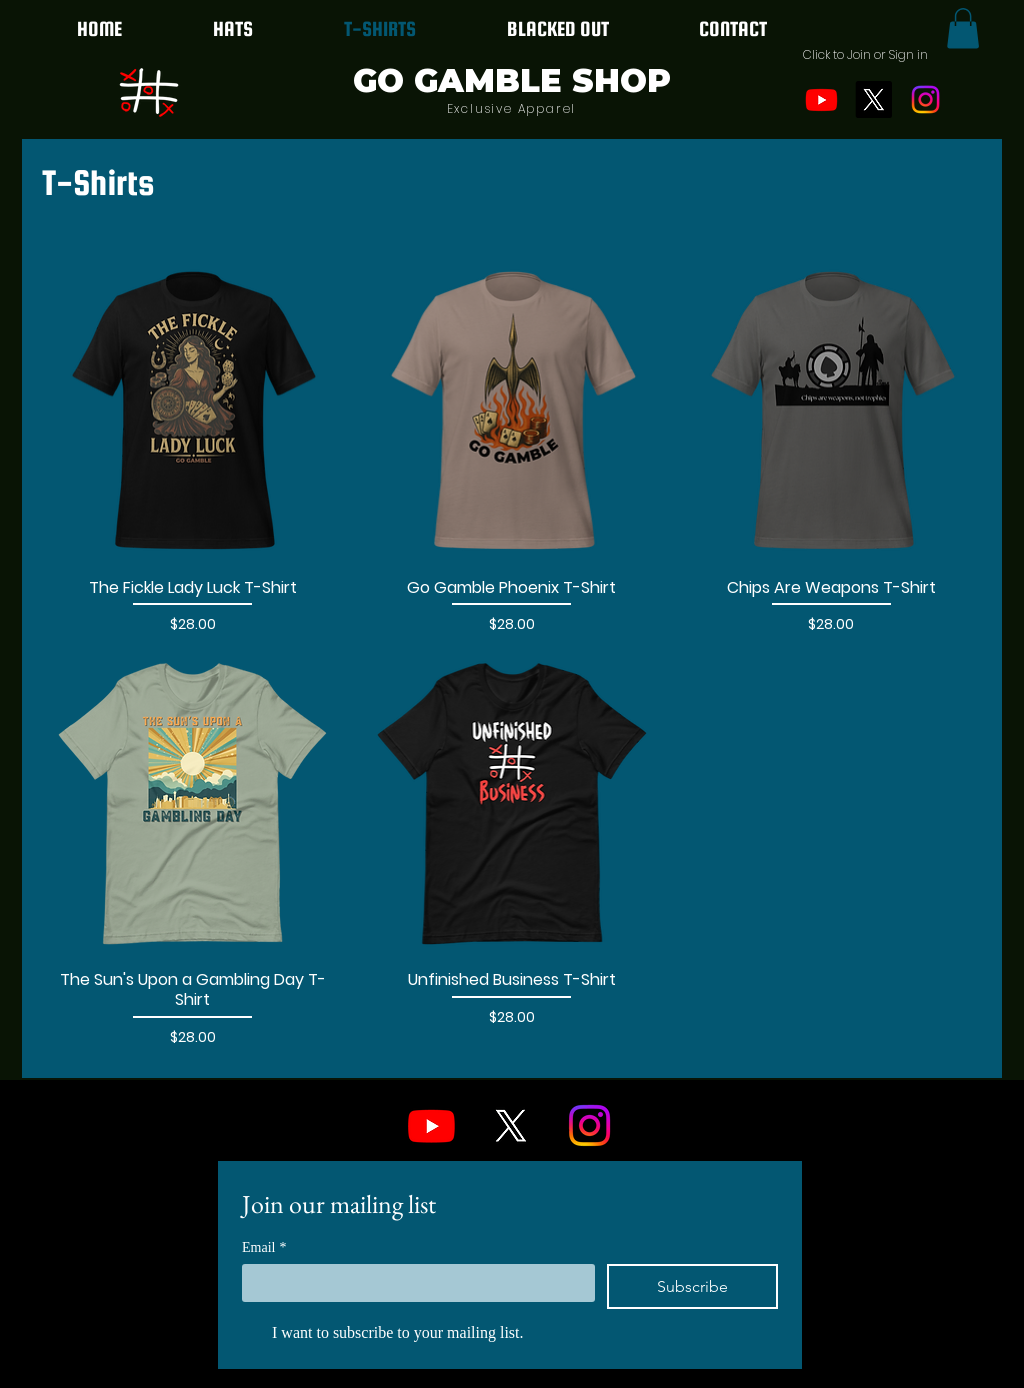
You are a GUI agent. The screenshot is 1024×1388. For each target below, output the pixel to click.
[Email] (412, 1282)
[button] (865, 54)
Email (264, 1247)
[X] (873, 99)
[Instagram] (925, 99)
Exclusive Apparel (512, 108)
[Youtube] (821, 99)
